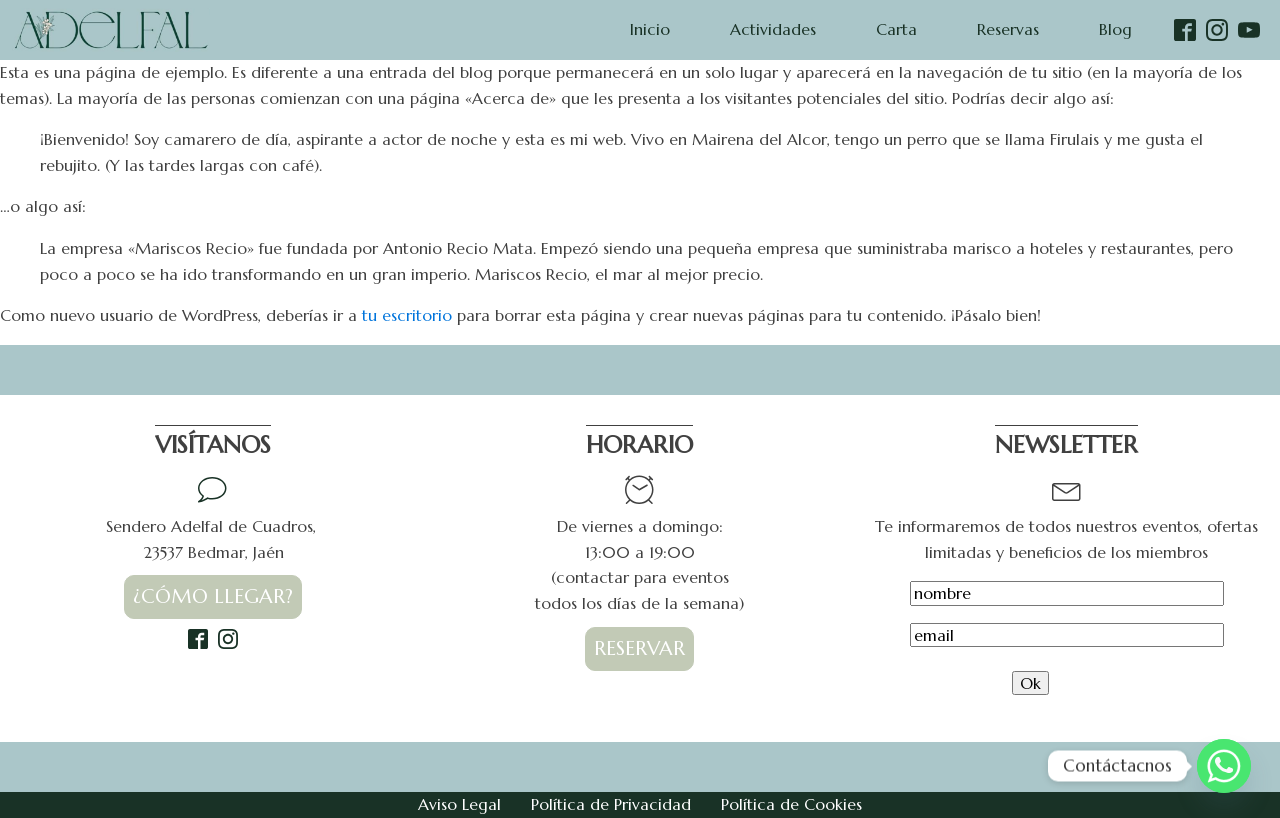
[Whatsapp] (1224, 766)
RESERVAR (639, 648)
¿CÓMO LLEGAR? (213, 596)
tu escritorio (407, 315)
